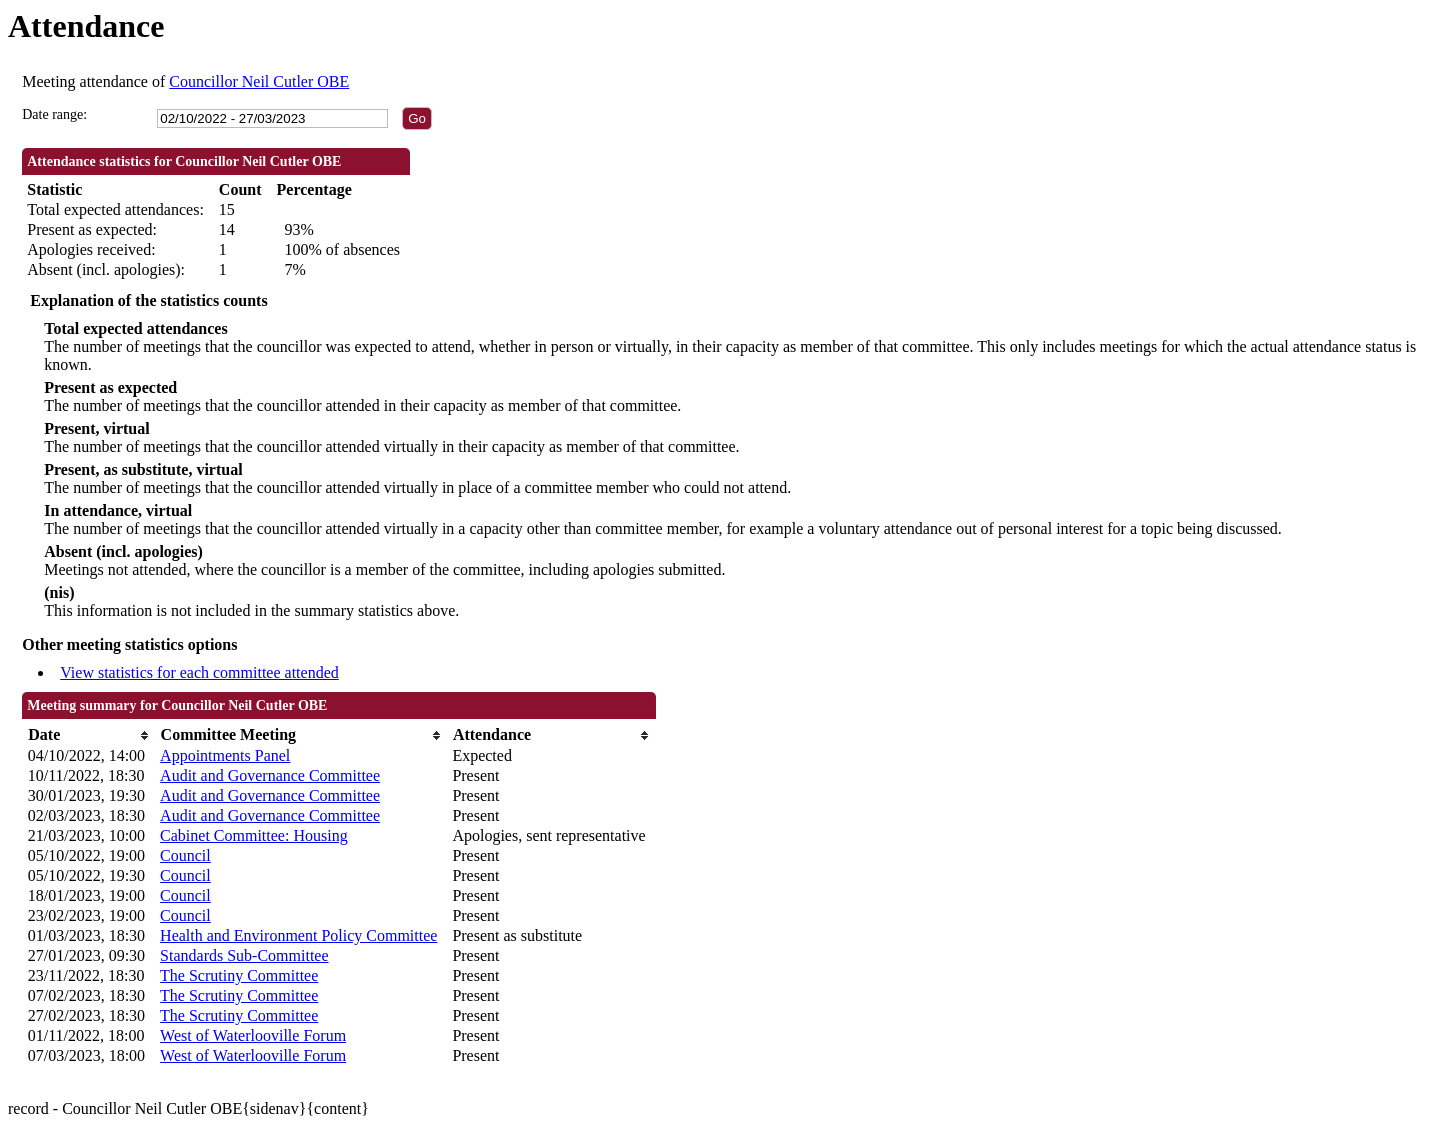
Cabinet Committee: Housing (254, 835)
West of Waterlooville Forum (253, 1035)
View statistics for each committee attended (199, 672)
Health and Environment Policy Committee (298, 935)
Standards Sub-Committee (244, 955)
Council (185, 855)
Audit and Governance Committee (270, 775)
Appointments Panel (225, 755)
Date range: (54, 114)
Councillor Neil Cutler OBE (259, 81)
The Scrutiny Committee (239, 975)
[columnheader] (89, 735)
